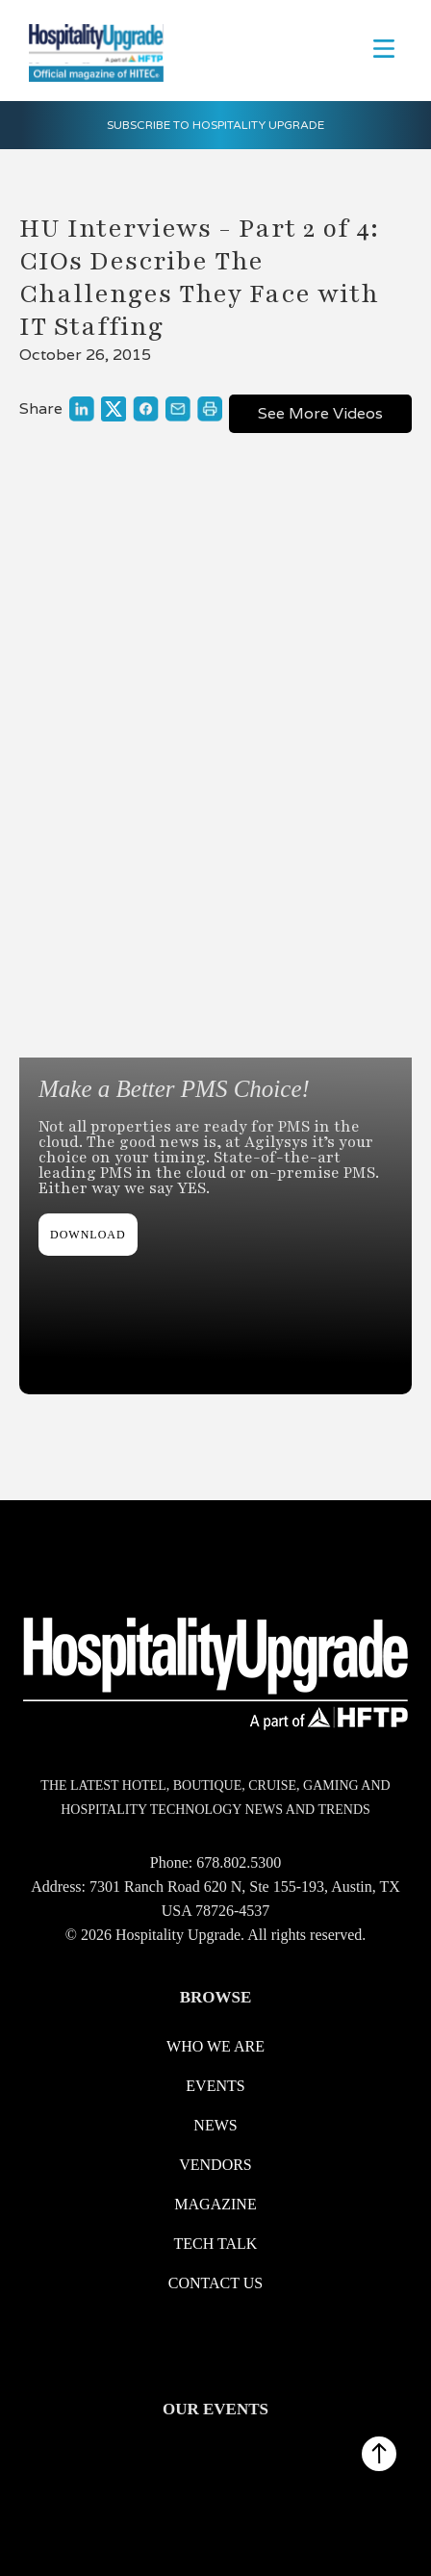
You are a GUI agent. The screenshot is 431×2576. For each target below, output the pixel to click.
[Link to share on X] (113, 408)
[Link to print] (209, 408)
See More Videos (320, 413)
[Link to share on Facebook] (146, 408)
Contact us (215, 2283)
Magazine (215, 2204)
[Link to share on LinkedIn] (81, 408)
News (215, 2125)
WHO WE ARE (215, 2046)
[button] (384, 47)
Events (215, 2086)
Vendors (215, 2164)
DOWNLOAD (88, 1234)
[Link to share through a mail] (177, 408)
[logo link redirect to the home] (91, 50)
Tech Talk (216, 2243)
